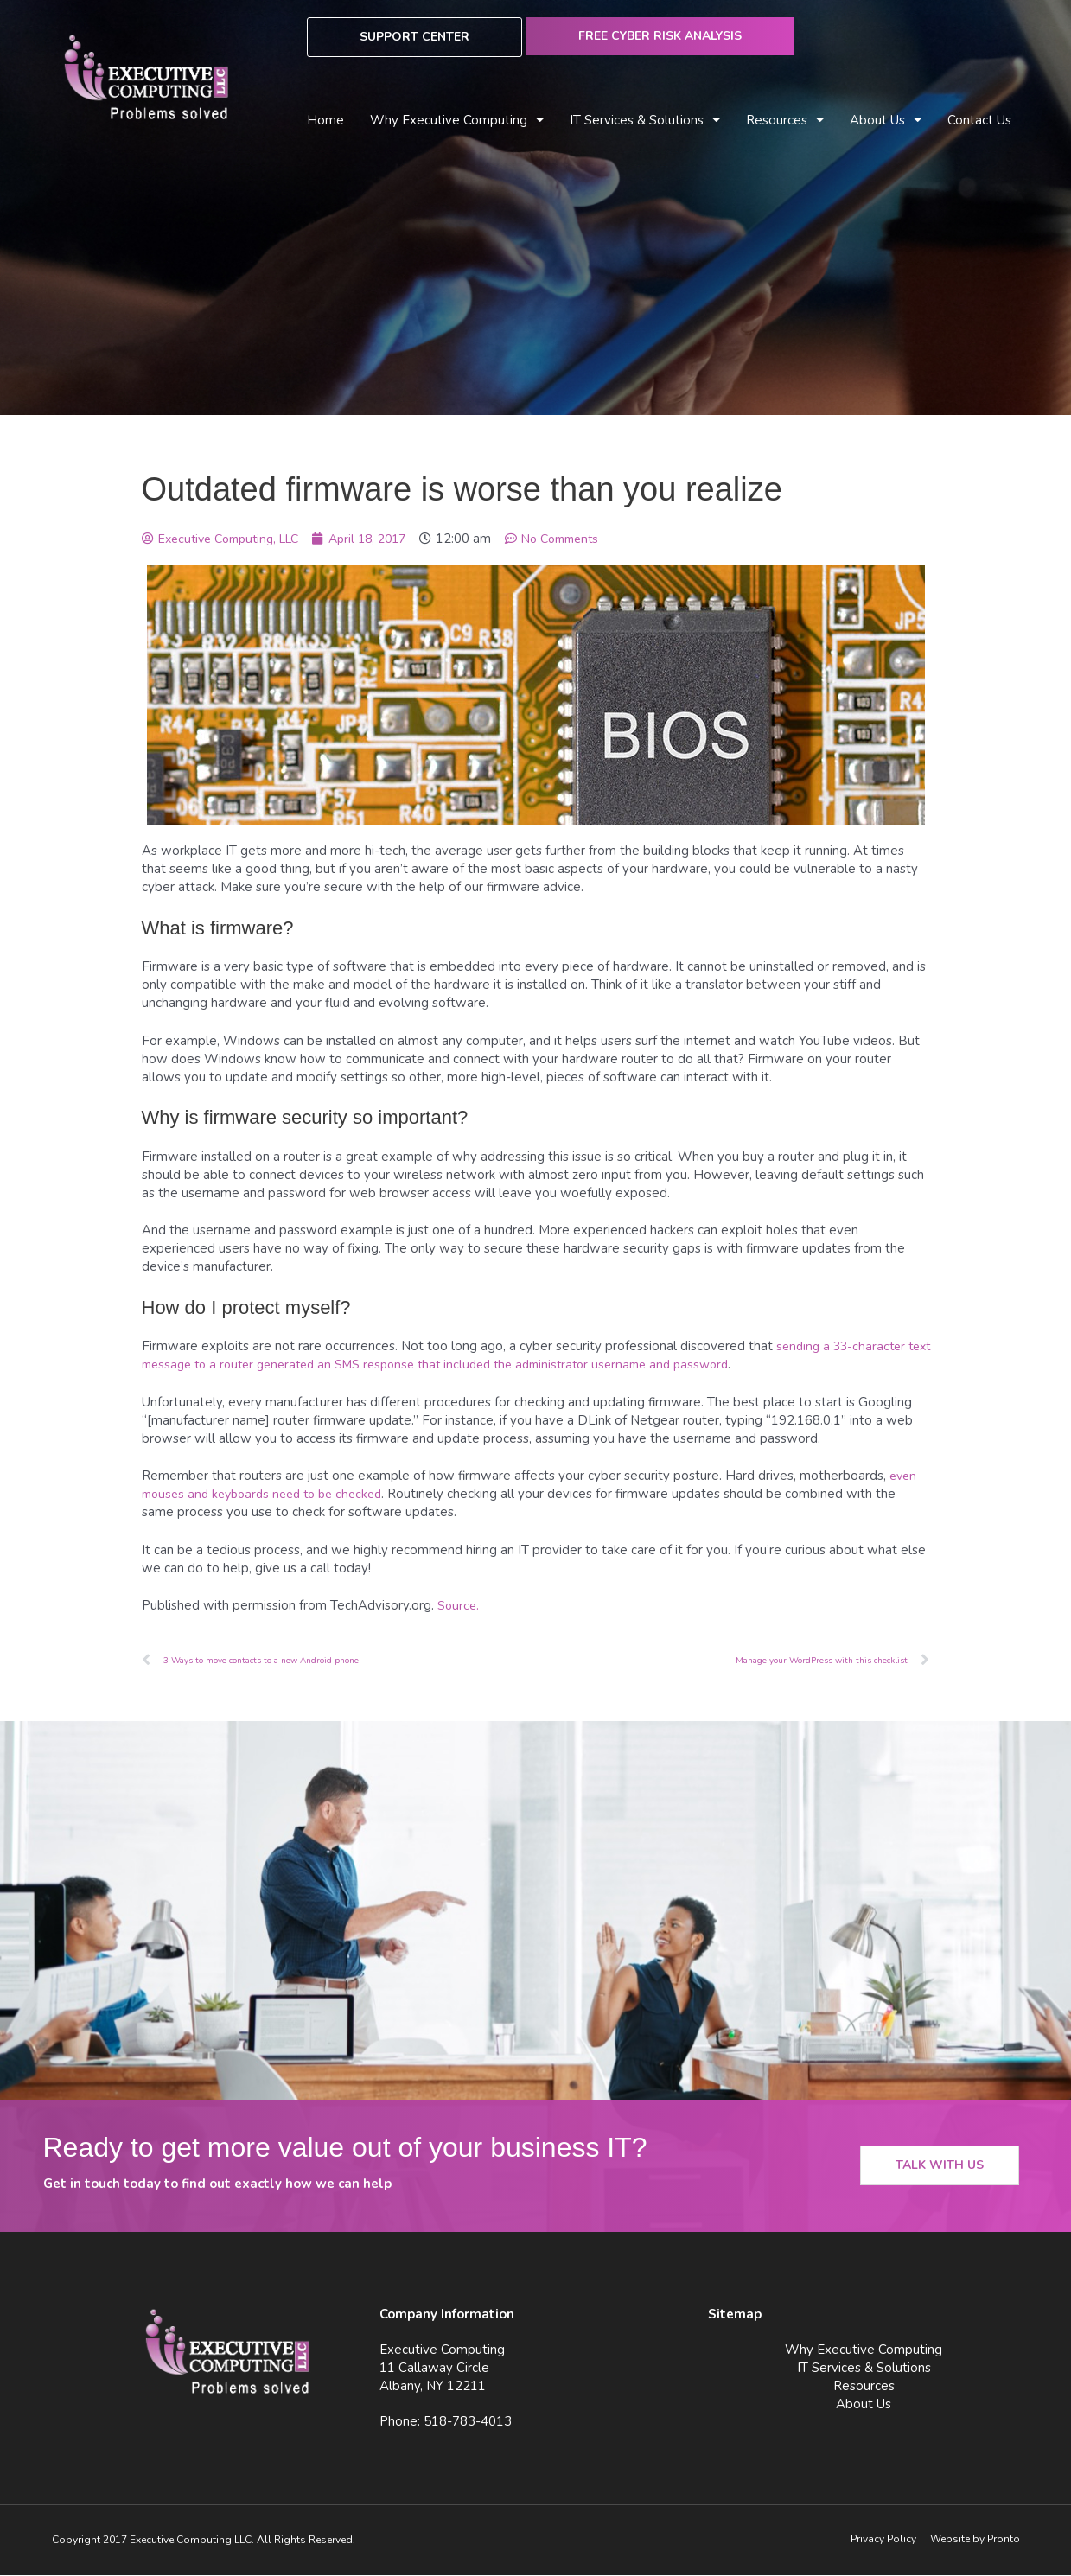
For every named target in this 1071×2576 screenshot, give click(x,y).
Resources (785, 120)
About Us (885, 120)
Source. (459, 1605)
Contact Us (979, 120)
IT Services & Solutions (645, 120)
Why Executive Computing (457, 120)
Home (325, 120)
